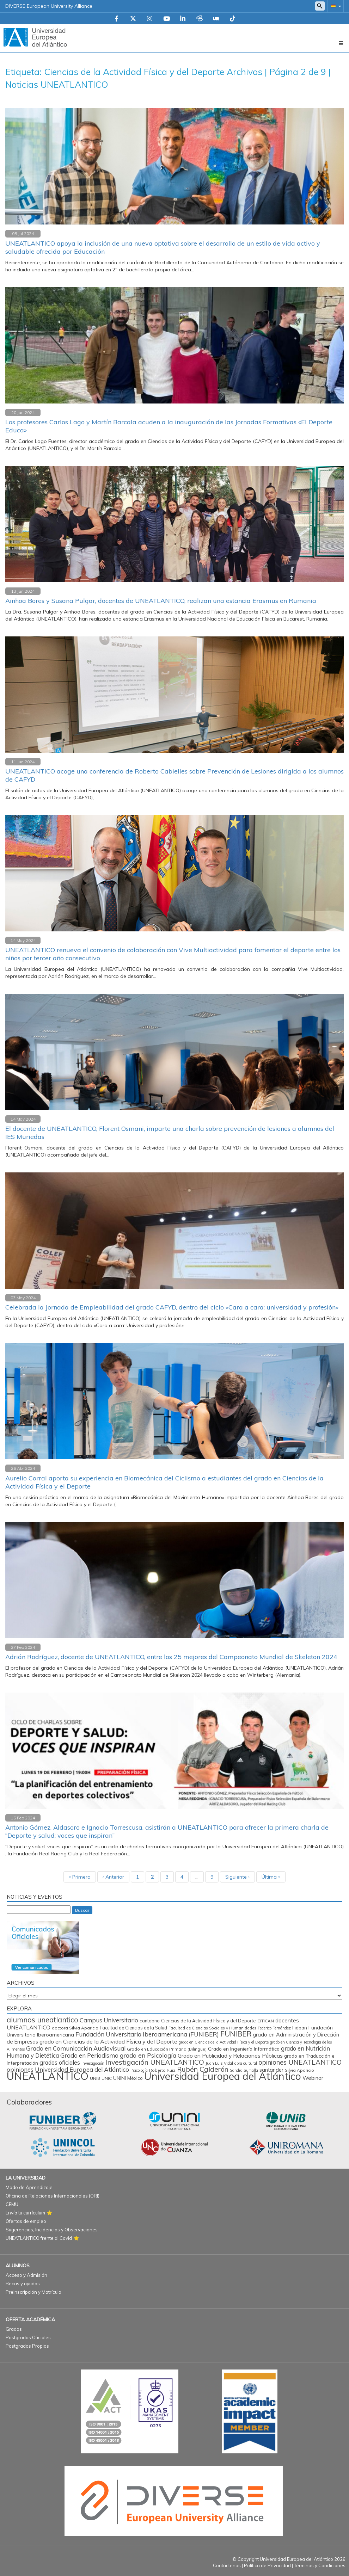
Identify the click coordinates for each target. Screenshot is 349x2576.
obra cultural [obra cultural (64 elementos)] (245, 2063)
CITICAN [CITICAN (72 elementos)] (265, 2020)
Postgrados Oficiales (28, 2337)
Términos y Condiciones (319, 2565)
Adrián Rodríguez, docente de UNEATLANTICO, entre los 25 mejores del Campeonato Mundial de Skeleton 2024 (171, 1657)
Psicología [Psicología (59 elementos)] (139, 2070)
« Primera (80, 1877)
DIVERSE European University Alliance (48, 6)
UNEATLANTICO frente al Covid (39, 2238)
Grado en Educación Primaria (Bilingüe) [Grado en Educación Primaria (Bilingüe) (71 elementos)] (167, 2049)
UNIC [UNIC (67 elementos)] (107, 2078)
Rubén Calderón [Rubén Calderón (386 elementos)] (202, 2069)
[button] (334, 5)
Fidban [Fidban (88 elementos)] (299, 2027)
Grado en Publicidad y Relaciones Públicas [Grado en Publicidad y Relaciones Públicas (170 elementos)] (230, 2055)
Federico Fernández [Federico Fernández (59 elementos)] (274, 2028)
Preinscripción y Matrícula (33, 2292)
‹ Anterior (113, 1877)
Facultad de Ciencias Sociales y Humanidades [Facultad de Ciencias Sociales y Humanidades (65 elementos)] (212, 2028)
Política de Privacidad (267, 2565)
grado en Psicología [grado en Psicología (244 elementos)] (148, 2055)
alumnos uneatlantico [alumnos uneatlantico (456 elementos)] (42, 2019)
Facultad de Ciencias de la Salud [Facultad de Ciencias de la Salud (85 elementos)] (133, 2027)
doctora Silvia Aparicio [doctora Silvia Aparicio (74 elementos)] (75, 2027)
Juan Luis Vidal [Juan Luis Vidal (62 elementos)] (219, 2063)
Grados (14, 2329)
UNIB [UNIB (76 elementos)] (95, 2078)
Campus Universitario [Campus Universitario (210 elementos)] (109, 2020)
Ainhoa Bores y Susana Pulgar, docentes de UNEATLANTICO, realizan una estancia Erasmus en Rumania (160, 601)
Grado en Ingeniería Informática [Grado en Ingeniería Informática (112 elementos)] (244, 2049)
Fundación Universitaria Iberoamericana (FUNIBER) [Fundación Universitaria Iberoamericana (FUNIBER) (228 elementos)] (147, 2034)
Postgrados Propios (27, 2346)
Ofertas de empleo (26, 2221)
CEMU (12, 2204)
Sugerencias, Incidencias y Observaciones (52, 2229)
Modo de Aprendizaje (29, 2187)
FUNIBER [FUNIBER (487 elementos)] (235, 2033)
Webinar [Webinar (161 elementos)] (312, 2077)
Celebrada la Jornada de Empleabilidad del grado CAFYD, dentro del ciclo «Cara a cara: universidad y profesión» (171, 1307)
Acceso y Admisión (26, 2275)
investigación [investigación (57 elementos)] (92, 2063)
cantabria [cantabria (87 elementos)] (150, 2020)
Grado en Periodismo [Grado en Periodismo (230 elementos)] (89, 2055)
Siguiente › (237, 1877)
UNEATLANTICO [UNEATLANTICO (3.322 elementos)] (47, 2076)
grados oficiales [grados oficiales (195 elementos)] (59, 2062)
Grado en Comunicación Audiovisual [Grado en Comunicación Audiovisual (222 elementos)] (75, 2048)
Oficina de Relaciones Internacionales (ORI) (52, 2196)
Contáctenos (227, 2565)
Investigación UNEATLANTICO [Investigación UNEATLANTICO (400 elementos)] (155, 2062)
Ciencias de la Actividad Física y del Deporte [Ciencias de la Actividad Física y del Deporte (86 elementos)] (208, 2020)
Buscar (82, 1910)
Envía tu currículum (25, 2213)
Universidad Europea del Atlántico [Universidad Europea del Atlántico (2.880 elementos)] (222, 2076)
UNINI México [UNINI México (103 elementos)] (128, 2078)
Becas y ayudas (23, 2283)
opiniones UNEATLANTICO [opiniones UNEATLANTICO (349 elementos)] (300, 2062)
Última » (271, 1877)
